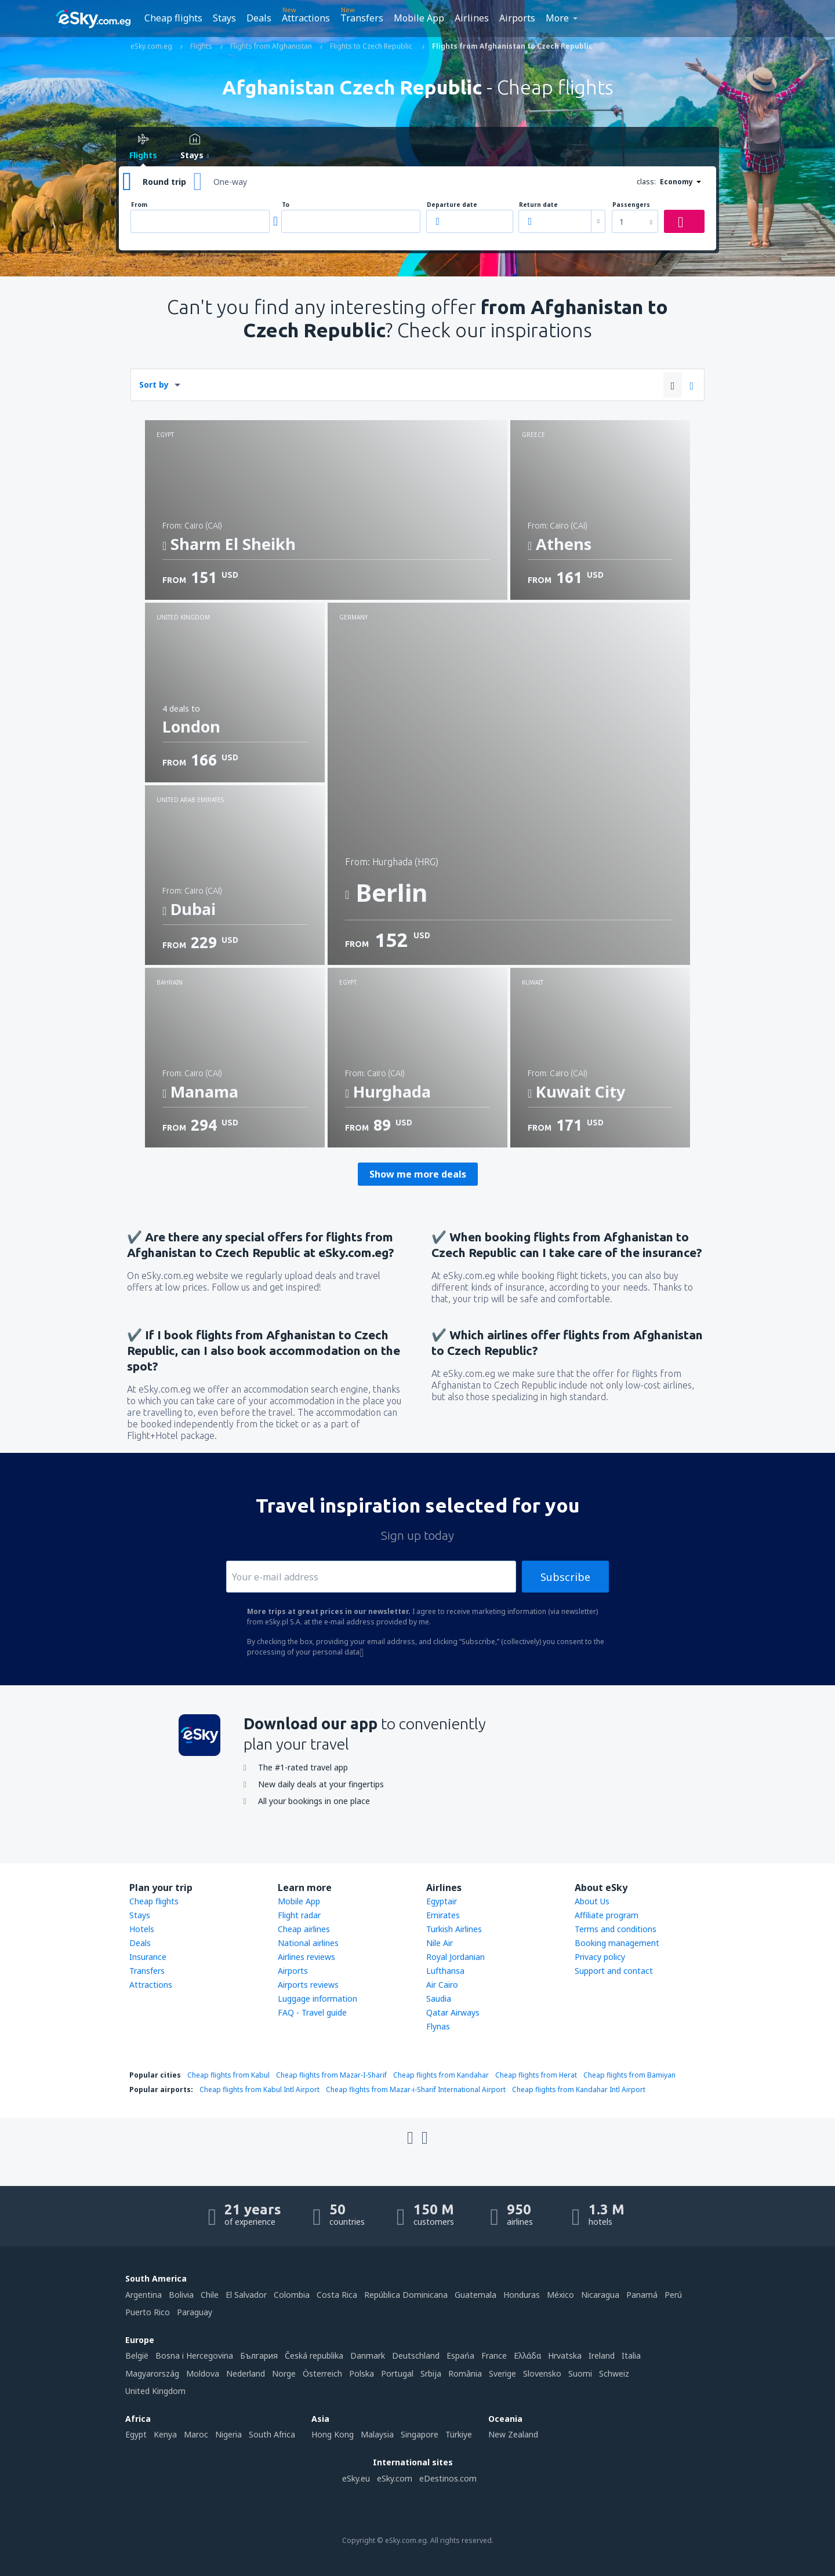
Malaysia (377, 2434)
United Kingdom (155, 2390)
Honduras (521, 2294)
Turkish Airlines (454, 1928)
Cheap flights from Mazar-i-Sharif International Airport (416, 2089)
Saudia (438, 1998)
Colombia (292, 2294)
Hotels (141, 1928)
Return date (538, 205)
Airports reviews (308, 1984)
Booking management (617, 1942)
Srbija (430, 2373)
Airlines (472, 18)
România (465, 2373)
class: (646, 182)
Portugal (397, 2373)
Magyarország (152, 2373)
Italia (631, 2355)
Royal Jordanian (455, 1956)
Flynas (438, 2026)
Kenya (165, 2434)
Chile (210, 2294)
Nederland (245, 2373)
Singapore (419, 2434)
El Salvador (246, 2294)
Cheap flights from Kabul (228, 2075)
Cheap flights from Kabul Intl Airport (259, 2089)
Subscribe (565, 1577)
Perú (673, 2294)
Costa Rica (337, 2294)
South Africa (272, 2434)
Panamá (642, 2294)
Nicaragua (600, 2294)
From (139, 205)
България (259, 2355)
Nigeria (228, 2434)
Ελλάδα (527, 2355)
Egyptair (441, 1901)
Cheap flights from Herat (536, 2075)
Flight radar (299, 1915)
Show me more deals (417, 1174)
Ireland (602, 2355)
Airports (517, 18)
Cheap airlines (304, 1928)
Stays (224, 18)
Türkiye (458, 2434)
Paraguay (194, 2312)
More (557, 18)
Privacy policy (600, 1956)
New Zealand (513, 2434)
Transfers (361, 18)
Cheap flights (173, 18)
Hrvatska (565, 2355)
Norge (284, 2373)
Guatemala (475, 2294)
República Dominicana (406, 2294)
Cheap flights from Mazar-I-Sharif (331, 2075)
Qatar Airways (453, 2012)
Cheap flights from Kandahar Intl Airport (578, 2089)
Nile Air (439, 1942)
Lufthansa (445, 1970)
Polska (361, 2373)
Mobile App (419, 18)
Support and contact (614, 1970)
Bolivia (181, 2294)
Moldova (202, 2373)
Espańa (460, 2355)
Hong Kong (332, 2434)
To (285, 205)
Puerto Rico (147, 2312)
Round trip (164, 181)
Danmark (367, 2355)
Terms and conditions (615, 1928)
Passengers (631, 205)
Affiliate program (606, 1915)
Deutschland (416, 2355)
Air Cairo (442, 1984)
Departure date (452, 205)
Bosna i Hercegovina (194, 2355)
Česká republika (314, 2355)
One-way (230, 181)
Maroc (196, 2434)
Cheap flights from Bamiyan (629, 2075)
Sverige (502, 2373)
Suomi (580, 2373)
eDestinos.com (448, 2478)
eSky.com (394, 2478)
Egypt (136, 2434)
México (560, 2294)
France (494, 2355)
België (136, 2355)
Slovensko (542, 2373)
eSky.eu (356, 2478)
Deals (258, 18)
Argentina (143, 2294)
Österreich (322, 2373)
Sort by (154, 384)
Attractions (306, 18)
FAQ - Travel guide (312, 2012)
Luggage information (317, 1998)
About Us (592, 1901)
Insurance (147, 1956)
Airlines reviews (306, 1956)
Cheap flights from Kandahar (441, 2075)
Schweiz (614, 2373)
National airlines (308, 1942)
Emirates (443, 1915)
